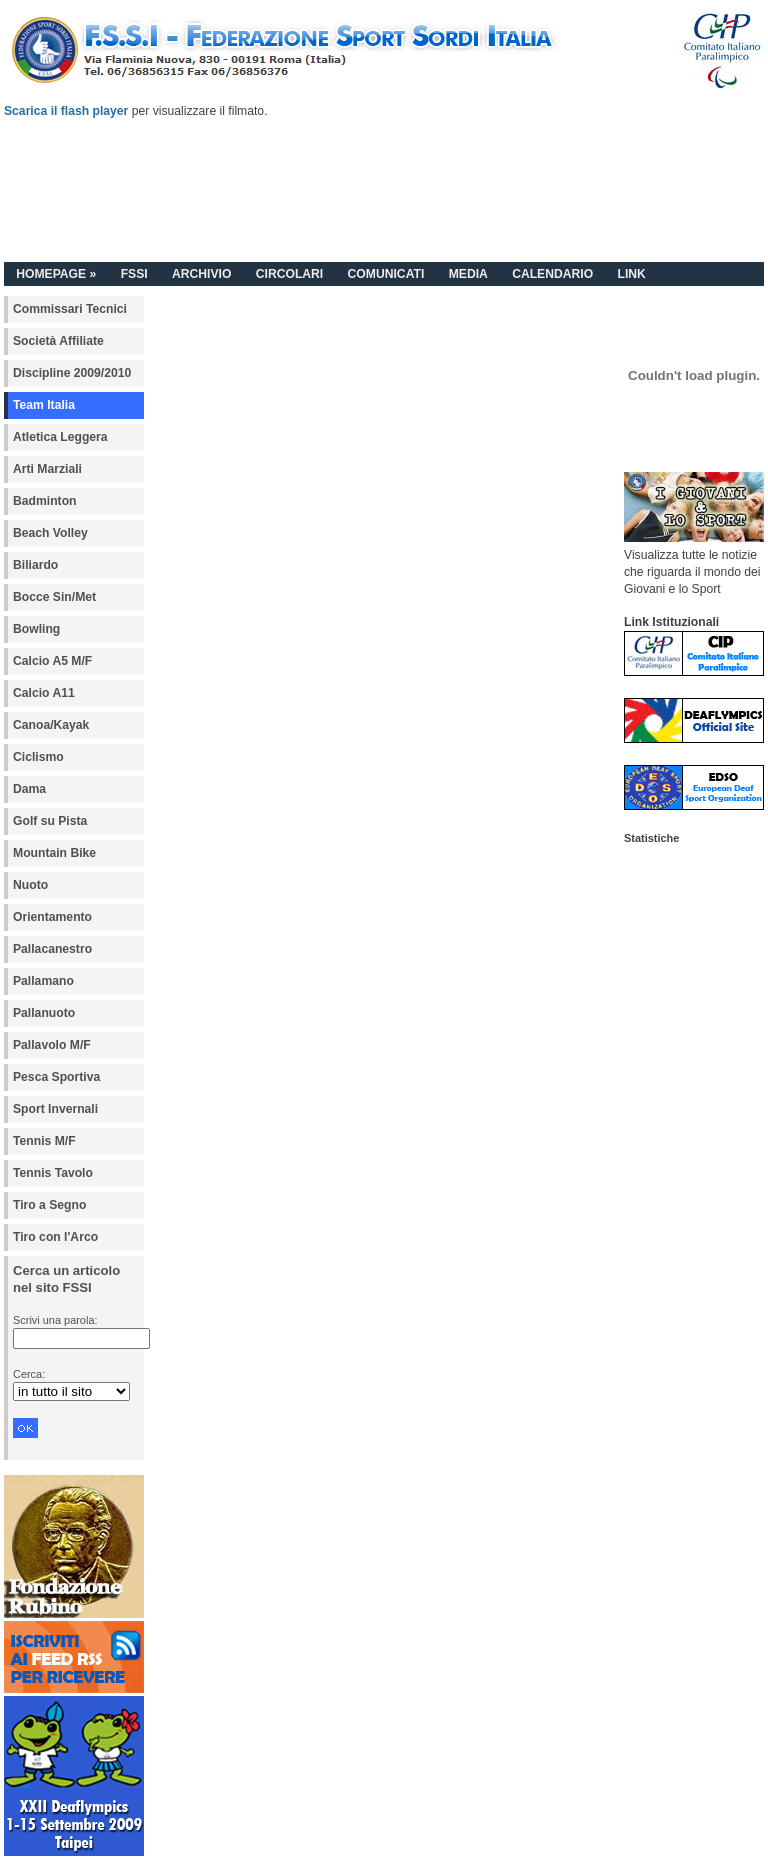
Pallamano (43, 981)
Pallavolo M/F (52, 1045)
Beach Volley (50, 533)
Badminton (44, 501)
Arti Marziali (47, 469)
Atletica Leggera (60, 437)
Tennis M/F (44, 1141)
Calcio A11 (44, 693)
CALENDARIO (552, 274)
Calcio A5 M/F (52, 661)
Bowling (36, 629)
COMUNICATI (386, 274)
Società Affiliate (58, 341)
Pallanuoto (44, 1013)
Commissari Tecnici (70, 309)
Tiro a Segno (49, 1205)
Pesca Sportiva (56, 1077)
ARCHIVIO (201, 274)
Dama (29, 789)
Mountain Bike (54, 853)
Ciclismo (38, 757)
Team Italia (44, 405)
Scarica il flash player (66, 111)
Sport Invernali (55, 1109)
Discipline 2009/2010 (72, 373)
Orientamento (52, 917)
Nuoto (30, 885)
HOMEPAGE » (56, 274)
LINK (631, 274)
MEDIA (468, 274)
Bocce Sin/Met (54, 597)
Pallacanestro (52, 949)
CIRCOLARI (290, 274)
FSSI (134, 274)
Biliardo (35, 565)
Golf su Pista (50, 821)
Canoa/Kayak (51, 725)
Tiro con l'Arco (55, 1237)
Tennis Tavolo (53, 1173)
